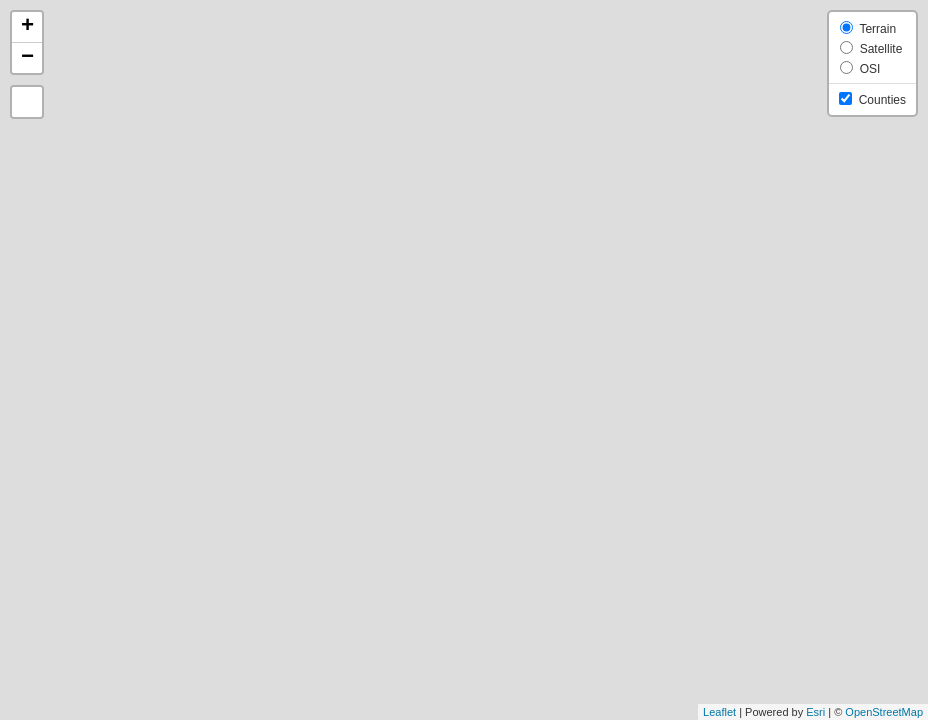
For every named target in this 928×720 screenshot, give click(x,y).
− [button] (27, 58)
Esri (815, 712)
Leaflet (719, 712)
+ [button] (27, 27)
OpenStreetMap (884, 712)
